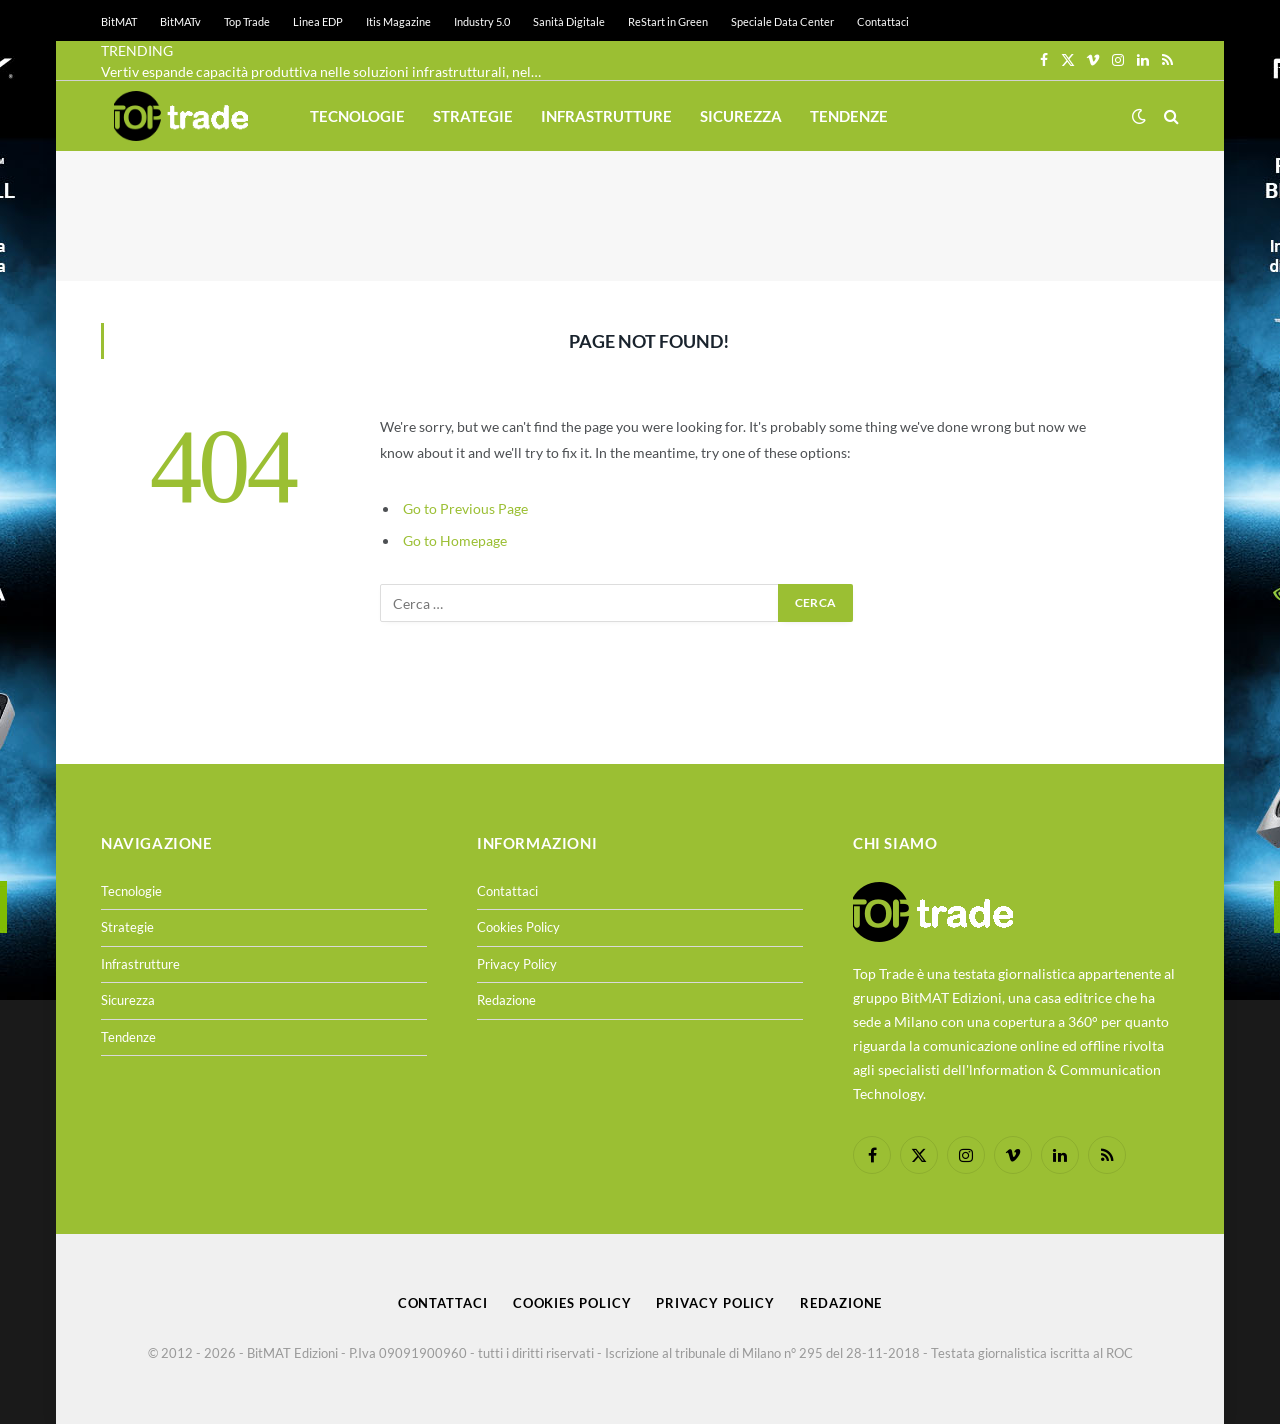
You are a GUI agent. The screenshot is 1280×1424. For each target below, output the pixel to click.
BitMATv (180, 21)
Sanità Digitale (569, 21)
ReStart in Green (668, 21)
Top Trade (247, 21)
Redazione (506, 1000)
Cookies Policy (518, 927)
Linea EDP (318, 21)
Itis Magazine (398, 21)
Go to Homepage (455, 540)
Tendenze (849, 116)
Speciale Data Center (782, 21)
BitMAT (119, 21)
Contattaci (883, 21)
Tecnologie (357, 116)
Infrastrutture (606, 116)
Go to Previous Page (465, 508)
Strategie (473, 116)
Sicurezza (741, 116)
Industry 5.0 (482, 21)
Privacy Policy (517, 964)
